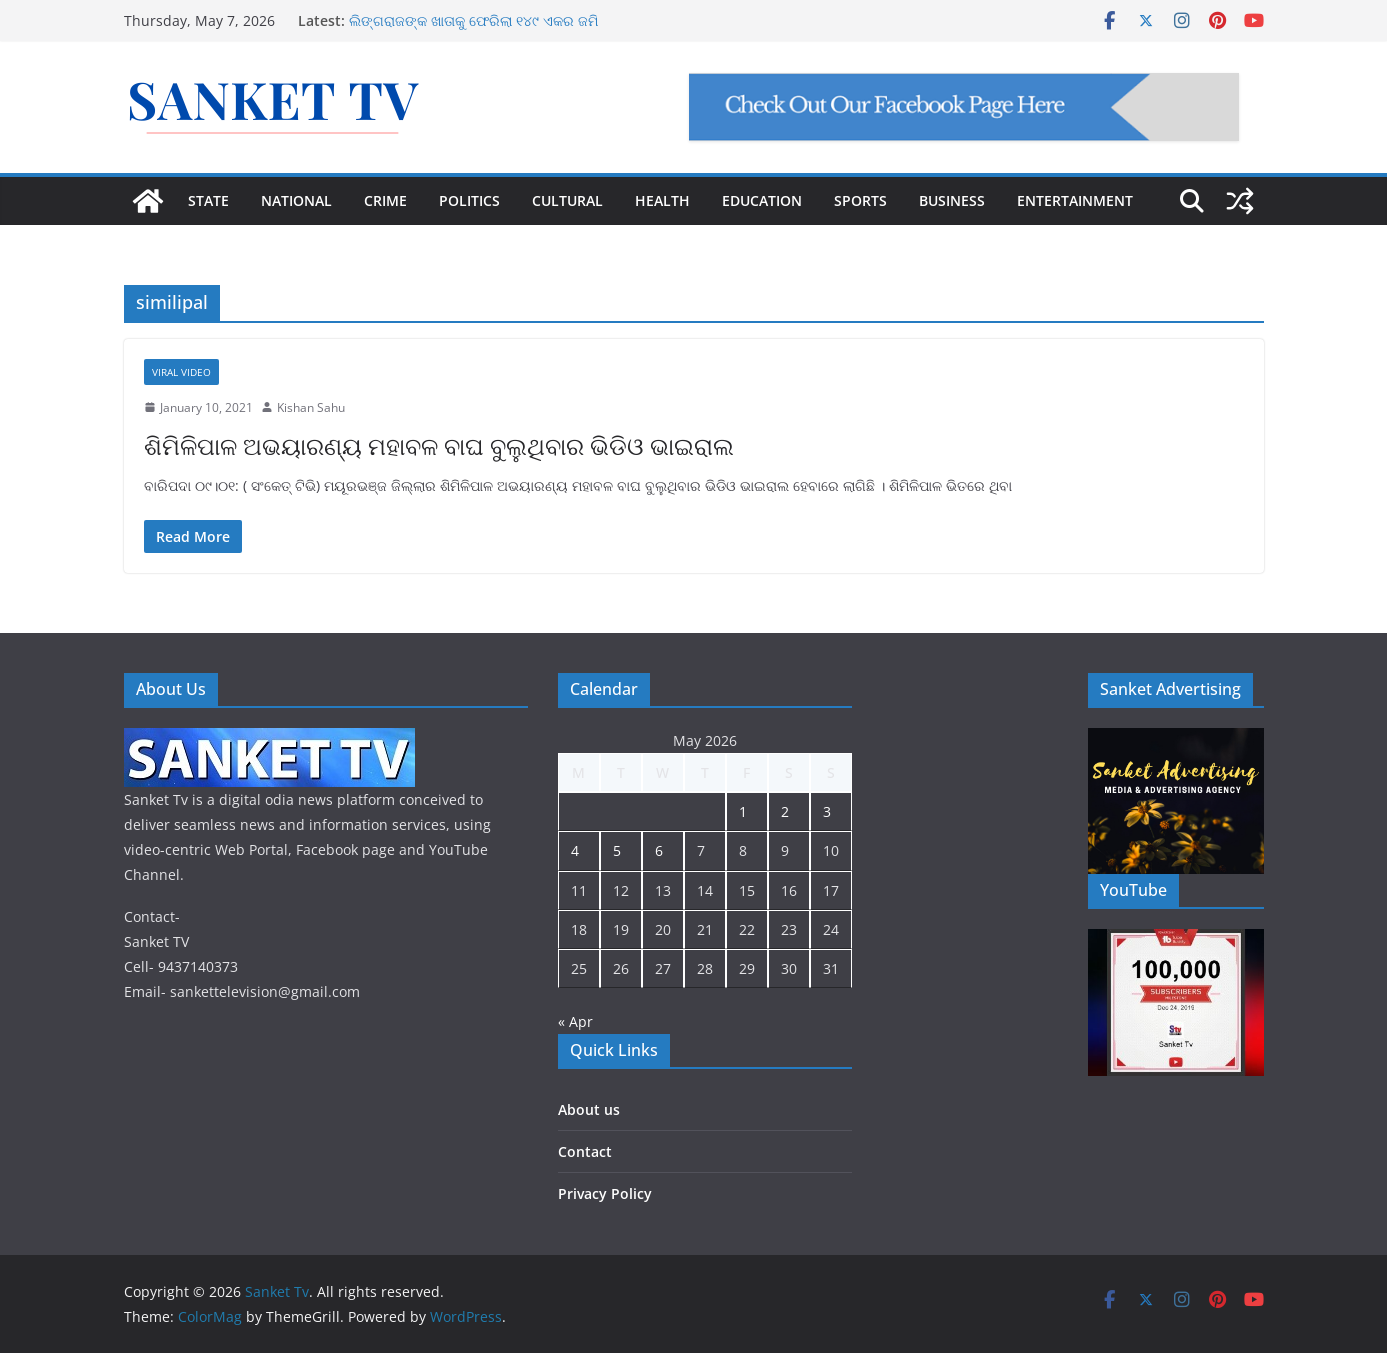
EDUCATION (762, 200)
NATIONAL (296, 200)
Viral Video (181, 372)
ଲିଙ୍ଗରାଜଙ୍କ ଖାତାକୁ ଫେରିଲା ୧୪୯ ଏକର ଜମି (473, 20)
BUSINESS (952, 200)
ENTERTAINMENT (1075, 200)
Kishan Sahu (311, 407)
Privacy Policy (605, 1193)
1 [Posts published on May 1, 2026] (743, 811)
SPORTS (860, 200)
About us (589, 1109)
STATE (208, 200)
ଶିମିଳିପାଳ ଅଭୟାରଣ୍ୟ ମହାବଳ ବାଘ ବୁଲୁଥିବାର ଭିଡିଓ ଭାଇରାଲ (439, 445)
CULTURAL (567, 200)
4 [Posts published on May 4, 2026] (575, 850)
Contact (585, 1151)
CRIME (385, 200)
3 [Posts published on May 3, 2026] (827, 811)
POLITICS (469, 200)
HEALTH (662, 200)
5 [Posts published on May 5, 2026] (617, 850)
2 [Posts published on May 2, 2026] (785, 811)
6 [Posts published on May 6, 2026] (659, 850)
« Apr (575, 1021)
